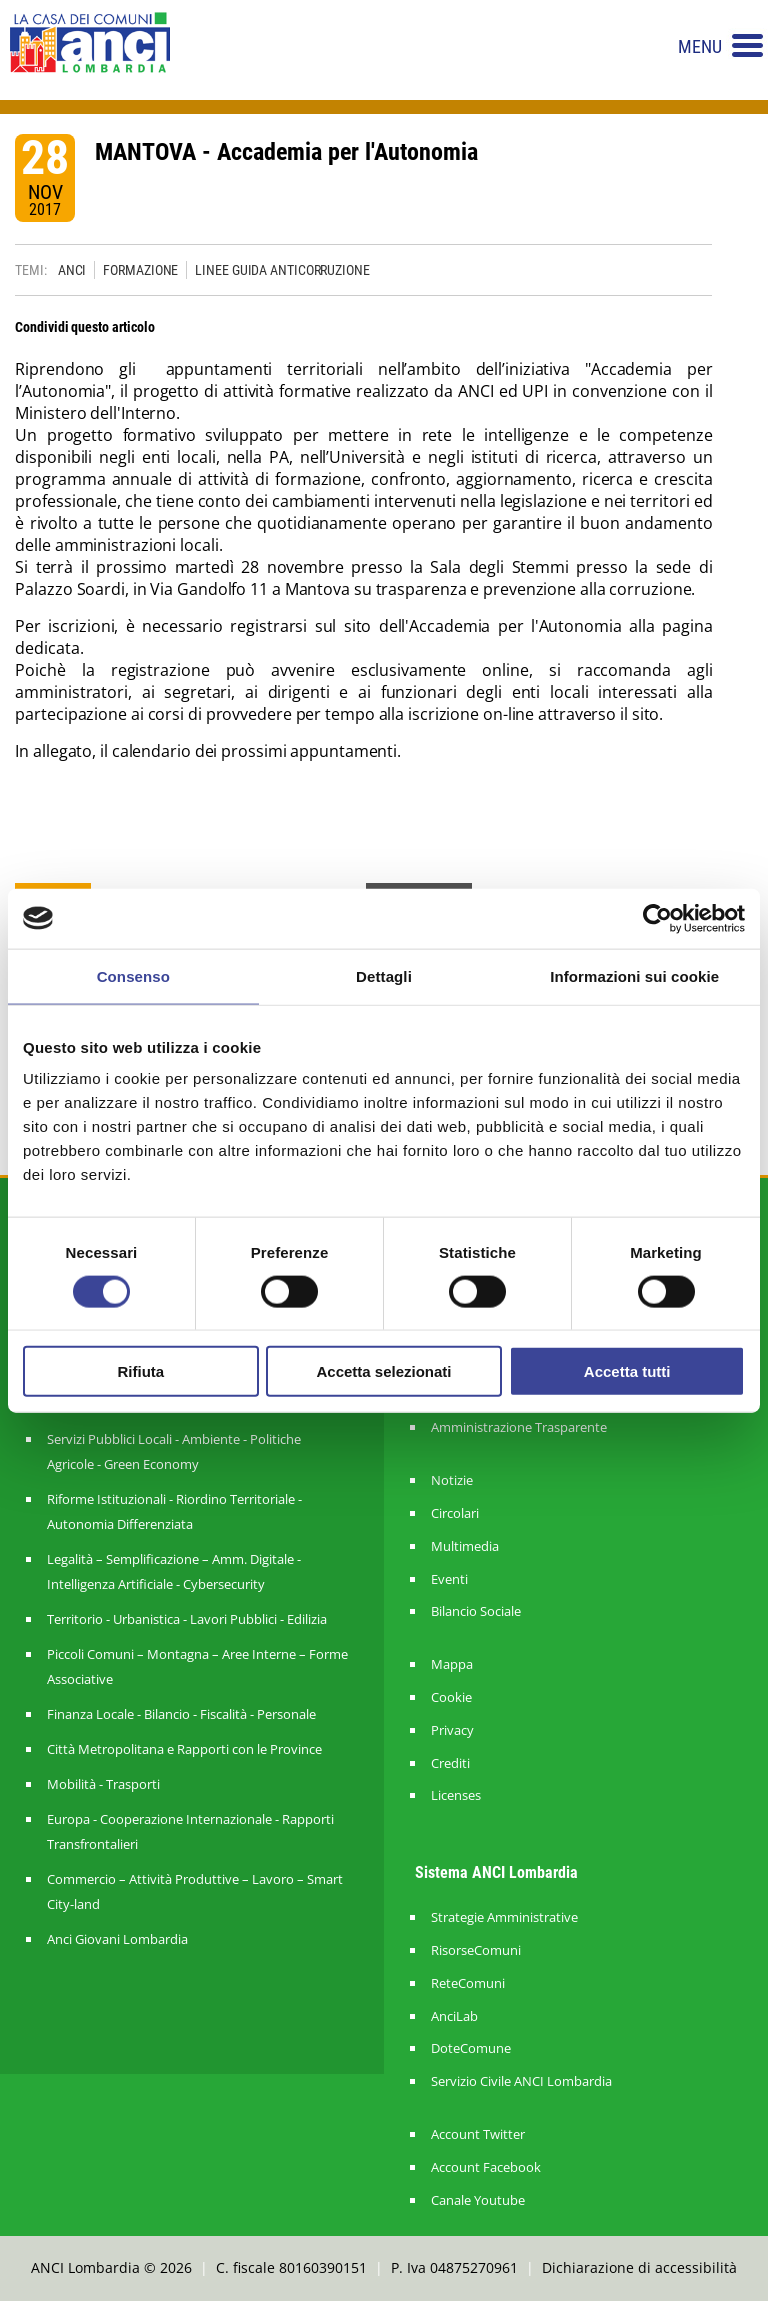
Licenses (456, 1795)
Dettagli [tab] (384, 975)
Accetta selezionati (383, 1371)
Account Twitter (478, 2134)
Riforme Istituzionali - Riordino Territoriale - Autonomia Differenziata (174, 1511)
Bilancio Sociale (476, 1611)
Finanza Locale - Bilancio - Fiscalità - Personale (181, 1714)
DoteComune (471, 2048)
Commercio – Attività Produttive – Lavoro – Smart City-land (195, 1891)
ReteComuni (468, 1983)
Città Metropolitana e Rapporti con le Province (184, 1749)
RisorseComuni (476, 1950)
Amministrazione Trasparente (519, 1427)
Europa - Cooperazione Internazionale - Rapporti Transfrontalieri (190, 1831)
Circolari (455, 1513)
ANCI (72, 270)
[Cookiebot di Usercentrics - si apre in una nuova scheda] (657, 918)
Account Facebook (486, 2167)
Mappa (452, 1664)
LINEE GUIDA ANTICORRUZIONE (282, 270)
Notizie (452, 1480)
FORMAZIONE (140, 270)
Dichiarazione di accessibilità (639, 2267)
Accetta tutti (627, 1371)
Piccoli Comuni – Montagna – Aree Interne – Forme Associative (197, 1666)
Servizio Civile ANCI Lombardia (521, 2081)
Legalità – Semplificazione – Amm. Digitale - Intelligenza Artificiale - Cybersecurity (174, 1571)
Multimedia (465, 1546)
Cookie (451, 1697)
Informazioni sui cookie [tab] (634, 975)
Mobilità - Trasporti (103, 1784)
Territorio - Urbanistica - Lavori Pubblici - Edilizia (187, 1619)
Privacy (452, 1730)
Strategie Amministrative (504, 1917)
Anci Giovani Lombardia (117, 1939)
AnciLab (454, 2016)
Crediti (450, 1763)
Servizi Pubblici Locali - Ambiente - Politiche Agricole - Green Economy (174, 1451)
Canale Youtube (478, 2200)
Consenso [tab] (133, 975)
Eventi (449, 1579)
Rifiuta (140, 1371)
